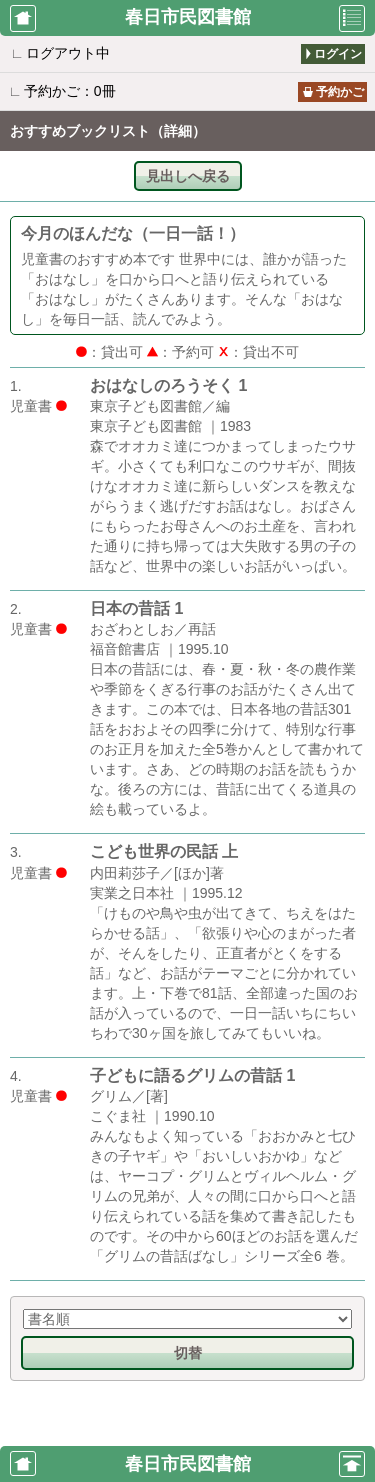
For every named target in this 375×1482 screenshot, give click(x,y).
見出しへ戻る (188, 176)
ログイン (338, 54)
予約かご (340, 92)
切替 (188, 1353)
